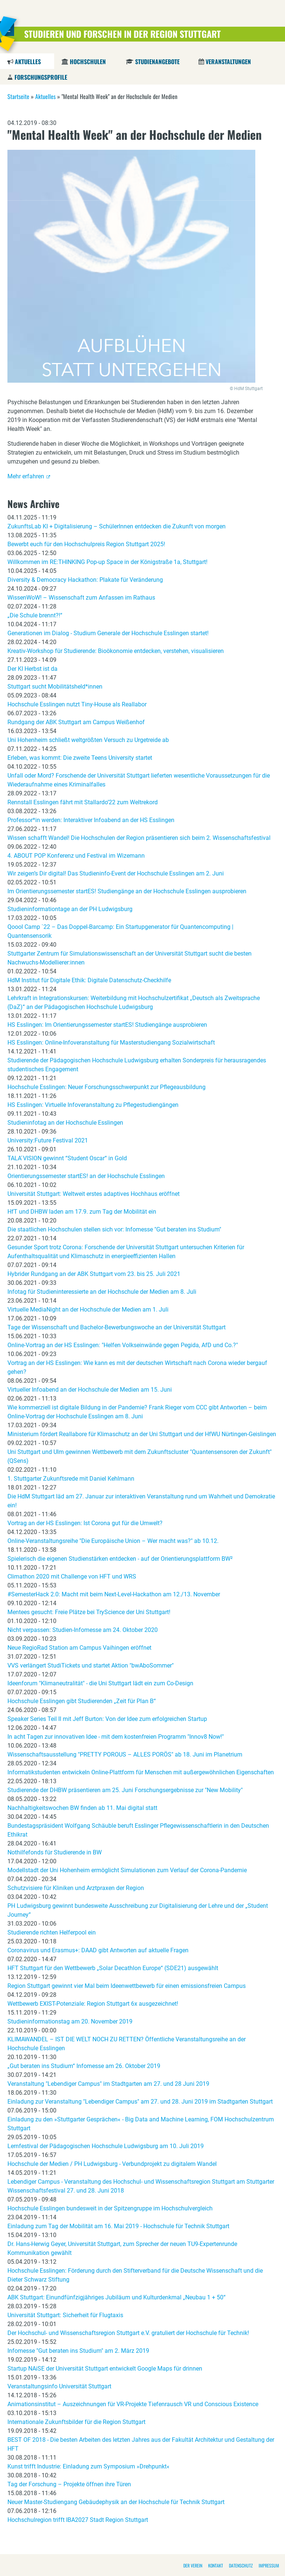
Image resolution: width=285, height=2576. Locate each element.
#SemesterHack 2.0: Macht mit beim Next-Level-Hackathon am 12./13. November (113, 1594)
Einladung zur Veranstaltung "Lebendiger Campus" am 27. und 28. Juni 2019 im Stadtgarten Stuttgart (140, 2101)
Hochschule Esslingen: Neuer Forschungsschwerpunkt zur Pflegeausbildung (106, 1087)
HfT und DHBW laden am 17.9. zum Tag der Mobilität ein (81, 1211)
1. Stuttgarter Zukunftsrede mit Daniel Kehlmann (70, 1478)
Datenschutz (241, 2565)
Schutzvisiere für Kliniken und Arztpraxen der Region (75, 1887)
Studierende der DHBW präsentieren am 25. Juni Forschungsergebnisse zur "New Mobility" (125, 1790)
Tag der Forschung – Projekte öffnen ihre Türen (69, 2484)
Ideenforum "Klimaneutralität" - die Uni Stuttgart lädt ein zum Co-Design (100, 1683)
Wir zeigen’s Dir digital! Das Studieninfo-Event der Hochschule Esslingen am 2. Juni (115, 873)
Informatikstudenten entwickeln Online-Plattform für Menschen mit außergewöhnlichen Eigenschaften (140, 1772)
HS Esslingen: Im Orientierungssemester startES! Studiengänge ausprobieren (107, 1024)
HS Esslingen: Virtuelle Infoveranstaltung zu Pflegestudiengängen (92, 1104)
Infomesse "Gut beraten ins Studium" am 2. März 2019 (78, 2350)
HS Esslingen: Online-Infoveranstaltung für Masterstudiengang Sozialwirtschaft (111, 1042)
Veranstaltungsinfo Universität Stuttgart (59, 2386)
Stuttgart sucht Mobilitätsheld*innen (54, 686)
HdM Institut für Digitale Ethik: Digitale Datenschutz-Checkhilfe (89, 980)
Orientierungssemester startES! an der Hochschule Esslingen (86, 1176)
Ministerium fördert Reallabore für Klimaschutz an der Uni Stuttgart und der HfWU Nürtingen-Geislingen (141, 1434)
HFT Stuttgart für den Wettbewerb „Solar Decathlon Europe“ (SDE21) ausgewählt (112, 1968)
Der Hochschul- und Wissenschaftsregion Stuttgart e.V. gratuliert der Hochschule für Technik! (128, 2332)
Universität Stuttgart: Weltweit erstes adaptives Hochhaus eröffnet (93, 1193)
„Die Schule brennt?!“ (34, 615)
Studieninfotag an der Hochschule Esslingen (65, 1122)
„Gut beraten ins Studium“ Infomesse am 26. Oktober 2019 (83, 2065)
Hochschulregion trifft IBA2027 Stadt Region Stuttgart (77, 2519)
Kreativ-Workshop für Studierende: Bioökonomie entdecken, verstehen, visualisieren (115, 650)
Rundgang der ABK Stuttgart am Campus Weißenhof (76, 722)
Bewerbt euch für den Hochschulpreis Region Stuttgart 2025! (86, 544)
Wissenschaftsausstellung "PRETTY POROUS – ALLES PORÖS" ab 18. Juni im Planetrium (124, 1754)
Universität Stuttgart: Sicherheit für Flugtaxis (65, 2315)
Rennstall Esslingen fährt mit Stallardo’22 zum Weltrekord (82, 802)
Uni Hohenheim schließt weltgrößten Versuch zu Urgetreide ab (88, 739)
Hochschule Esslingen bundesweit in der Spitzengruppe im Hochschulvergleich (110, 2208)
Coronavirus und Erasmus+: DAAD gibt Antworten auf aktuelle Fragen (98, 1950)
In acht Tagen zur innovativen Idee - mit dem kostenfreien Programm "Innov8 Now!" (115, 1736)
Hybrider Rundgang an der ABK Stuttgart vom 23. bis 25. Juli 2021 (93, 1273)
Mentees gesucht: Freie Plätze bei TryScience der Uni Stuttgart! (88, 1612)
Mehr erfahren (25, 476)
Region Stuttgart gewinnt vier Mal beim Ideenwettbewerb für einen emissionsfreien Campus (126, 1985)
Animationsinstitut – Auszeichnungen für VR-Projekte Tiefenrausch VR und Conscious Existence (132, 2404)
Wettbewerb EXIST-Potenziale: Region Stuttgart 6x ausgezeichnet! (92, 2003)
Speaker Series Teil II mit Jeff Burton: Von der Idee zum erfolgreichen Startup (107, 1718)
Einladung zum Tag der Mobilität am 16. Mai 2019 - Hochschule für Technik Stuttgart (118, 2226)
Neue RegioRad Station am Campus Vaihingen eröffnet (79, 1647)
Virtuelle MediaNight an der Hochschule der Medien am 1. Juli (87, 1309)
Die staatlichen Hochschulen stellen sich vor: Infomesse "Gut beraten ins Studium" (114, 1229)
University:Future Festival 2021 (47, 1140)
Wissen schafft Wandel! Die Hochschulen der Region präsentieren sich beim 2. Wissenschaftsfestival (139, 837)
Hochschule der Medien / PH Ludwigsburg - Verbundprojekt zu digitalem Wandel (112, 2163)
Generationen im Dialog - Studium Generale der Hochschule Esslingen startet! (108, 633)
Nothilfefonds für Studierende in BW (54, 1852)
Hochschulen (88, 61)
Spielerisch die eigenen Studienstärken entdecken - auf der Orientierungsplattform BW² (120, 1558)
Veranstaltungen (228, 61)
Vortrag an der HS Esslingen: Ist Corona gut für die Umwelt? (85, 1523)
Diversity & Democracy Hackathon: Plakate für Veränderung (85, 579)
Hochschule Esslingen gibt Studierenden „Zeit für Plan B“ (81, 1701)
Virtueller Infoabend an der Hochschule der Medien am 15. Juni (89, 1389)
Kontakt (215, 2565)
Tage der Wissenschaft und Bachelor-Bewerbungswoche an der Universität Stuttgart (116, 1327)
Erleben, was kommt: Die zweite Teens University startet (79, 757)
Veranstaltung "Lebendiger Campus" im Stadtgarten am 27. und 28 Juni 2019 (108, 2083)
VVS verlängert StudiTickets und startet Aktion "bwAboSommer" (90, 1665)
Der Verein (192, 2565)
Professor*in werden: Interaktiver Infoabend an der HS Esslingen (90, 820)
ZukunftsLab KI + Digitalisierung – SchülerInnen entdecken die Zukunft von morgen (116, 526)
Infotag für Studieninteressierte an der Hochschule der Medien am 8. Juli (101, 1291)
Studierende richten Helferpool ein (51, 1932)
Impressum (269, 2565)
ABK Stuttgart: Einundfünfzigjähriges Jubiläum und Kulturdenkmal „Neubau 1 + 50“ (116, 2297)
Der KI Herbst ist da (32, 668)
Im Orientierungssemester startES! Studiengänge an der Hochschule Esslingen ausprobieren (126, 891)
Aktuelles (28, 61)
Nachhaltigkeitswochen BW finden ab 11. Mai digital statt (82, 1807)
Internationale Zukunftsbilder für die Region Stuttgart (76, 2421)
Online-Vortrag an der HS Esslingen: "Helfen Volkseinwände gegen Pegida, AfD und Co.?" (122, 1345)
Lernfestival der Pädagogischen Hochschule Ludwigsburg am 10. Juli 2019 (105, 2146)
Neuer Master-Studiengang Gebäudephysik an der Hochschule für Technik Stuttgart (116, 2502)
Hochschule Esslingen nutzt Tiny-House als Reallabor (77, 704)
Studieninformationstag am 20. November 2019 (69, 2021)
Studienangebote (157, 61)
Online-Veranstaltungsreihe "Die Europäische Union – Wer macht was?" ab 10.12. (113, 1540)
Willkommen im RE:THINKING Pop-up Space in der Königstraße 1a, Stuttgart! (107, 561)
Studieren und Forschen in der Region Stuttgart (122, 33)
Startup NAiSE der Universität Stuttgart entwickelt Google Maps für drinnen (104, 2368)
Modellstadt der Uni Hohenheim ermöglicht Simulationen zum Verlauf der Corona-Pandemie (127, 1870)
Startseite (18, 96)
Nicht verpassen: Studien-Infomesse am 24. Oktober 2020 (82, 1629)
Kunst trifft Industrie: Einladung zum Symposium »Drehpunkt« (88, 2466)
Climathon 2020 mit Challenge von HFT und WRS (71, 1576)
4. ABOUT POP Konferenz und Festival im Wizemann (76, 855)
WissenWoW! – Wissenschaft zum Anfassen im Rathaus (81, 597)
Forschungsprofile (40, 77)
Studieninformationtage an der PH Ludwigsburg (69, 909)
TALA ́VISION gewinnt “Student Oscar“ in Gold (67, 1158)
